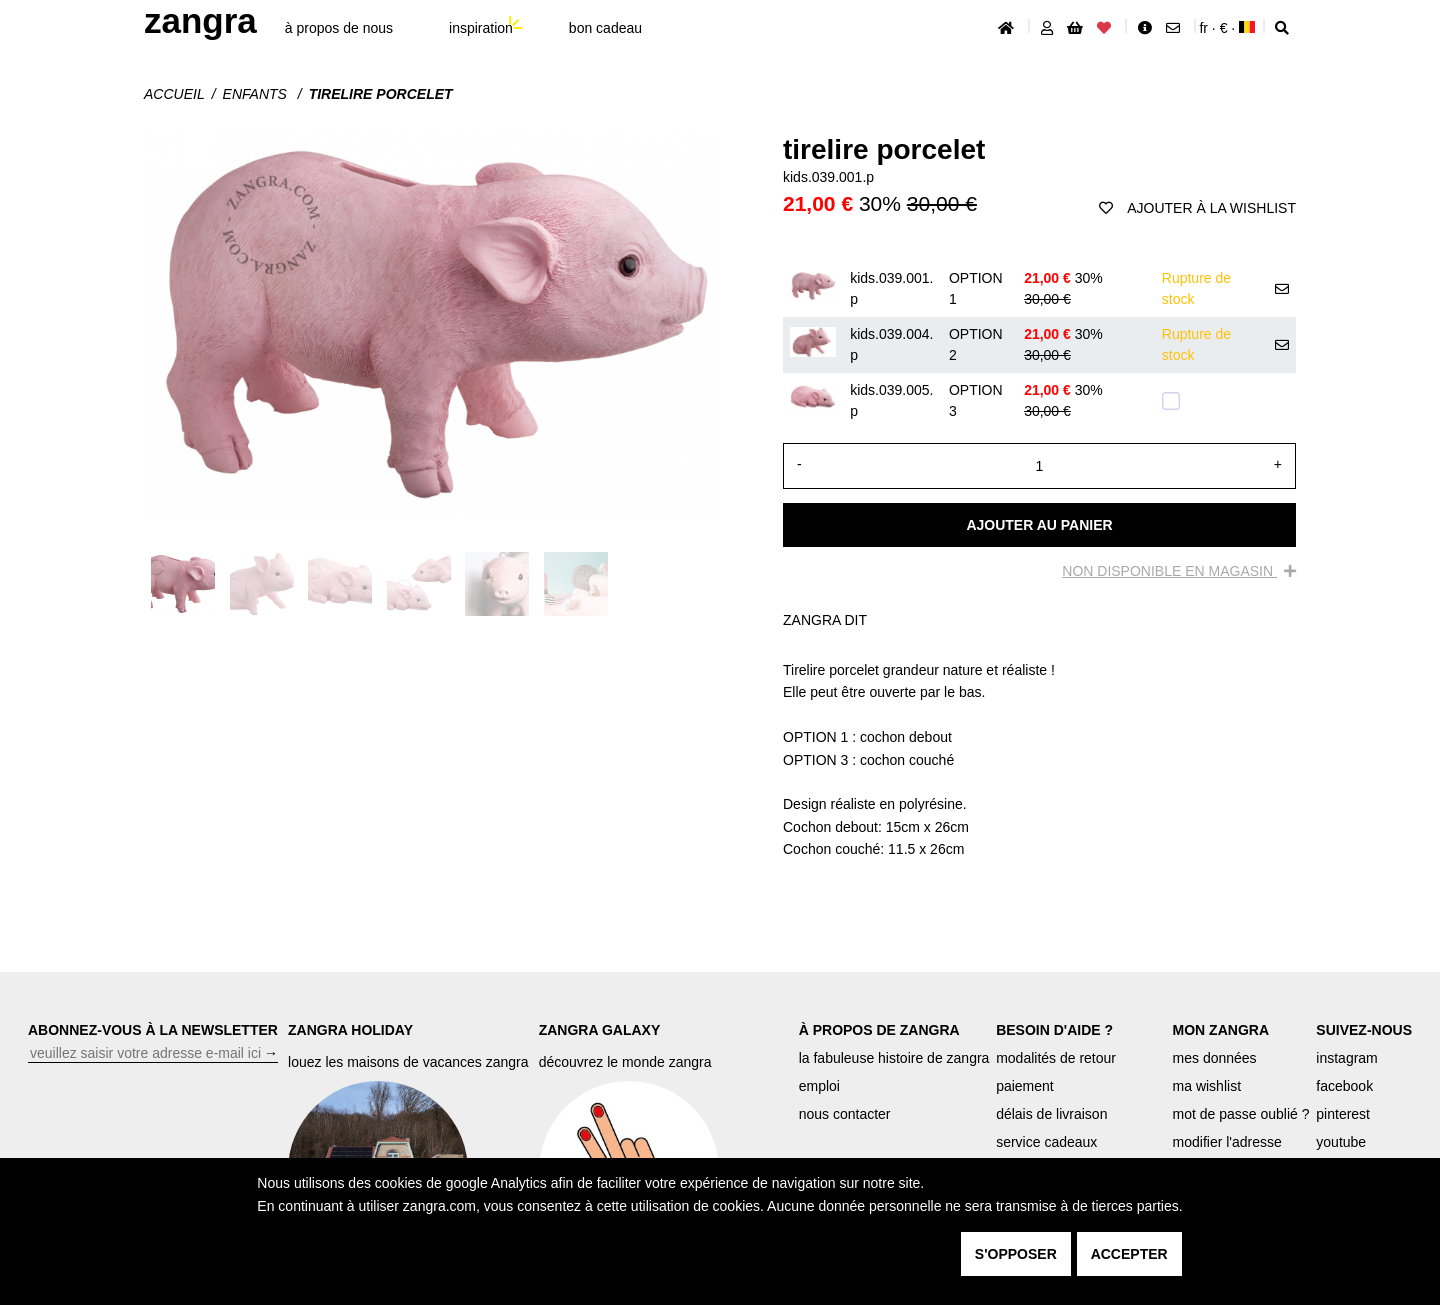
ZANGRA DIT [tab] (825, 620)
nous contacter (845, 1114)
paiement (1025, 1086)
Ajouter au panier (1039, 525)
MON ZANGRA (1221, 1030)
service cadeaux (1046, 1142)
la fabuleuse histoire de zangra (894, 1058)
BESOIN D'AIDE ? (1054, 1030)
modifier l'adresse (1227, 1142)
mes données (1215, 1058)
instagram (1346, 1058)
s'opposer (1016, 1254)
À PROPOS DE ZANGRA (879, 1030)
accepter (1129, 1254)
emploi (819, 1086)
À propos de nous (339, 28)
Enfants (257, 94)
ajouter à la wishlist (1197, 208)
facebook (1344, 1086)
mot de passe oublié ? (1241, 1114)
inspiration (481, 28)
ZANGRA (200, 20)
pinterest (1343, 1114)
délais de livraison (1051, 1114)
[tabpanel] (1039, 760)
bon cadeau (605, 28)
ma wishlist (1207, 1086)
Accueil (174, 94)
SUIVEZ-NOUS (1364, 1030)
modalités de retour (1056, 1058)
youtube (1341, 1142)
